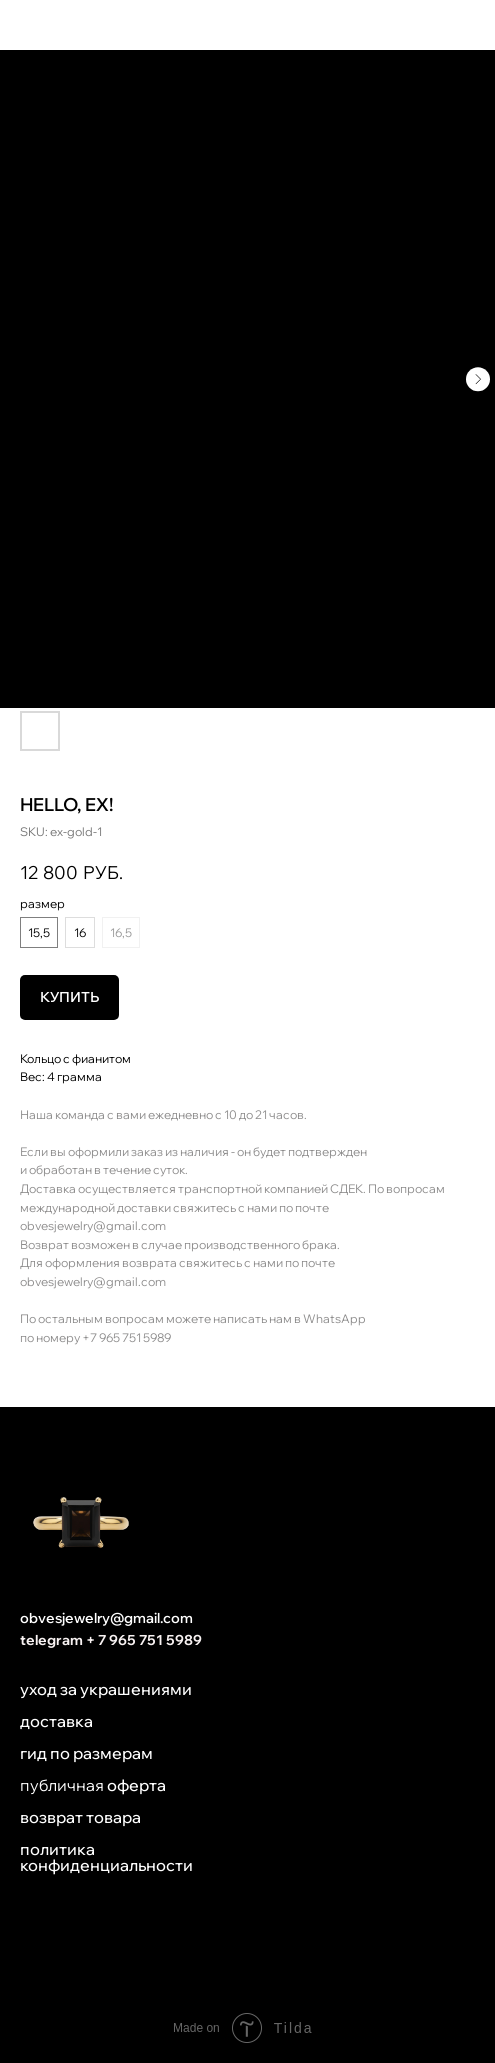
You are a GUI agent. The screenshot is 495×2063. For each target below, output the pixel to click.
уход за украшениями (106, 1689)
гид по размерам (86, 1753)
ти (184, 1865)
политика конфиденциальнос (97, 1857)
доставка (56, 1721)
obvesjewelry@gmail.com (93, 1225)
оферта (136, 1785)
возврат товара (80, 1817)
